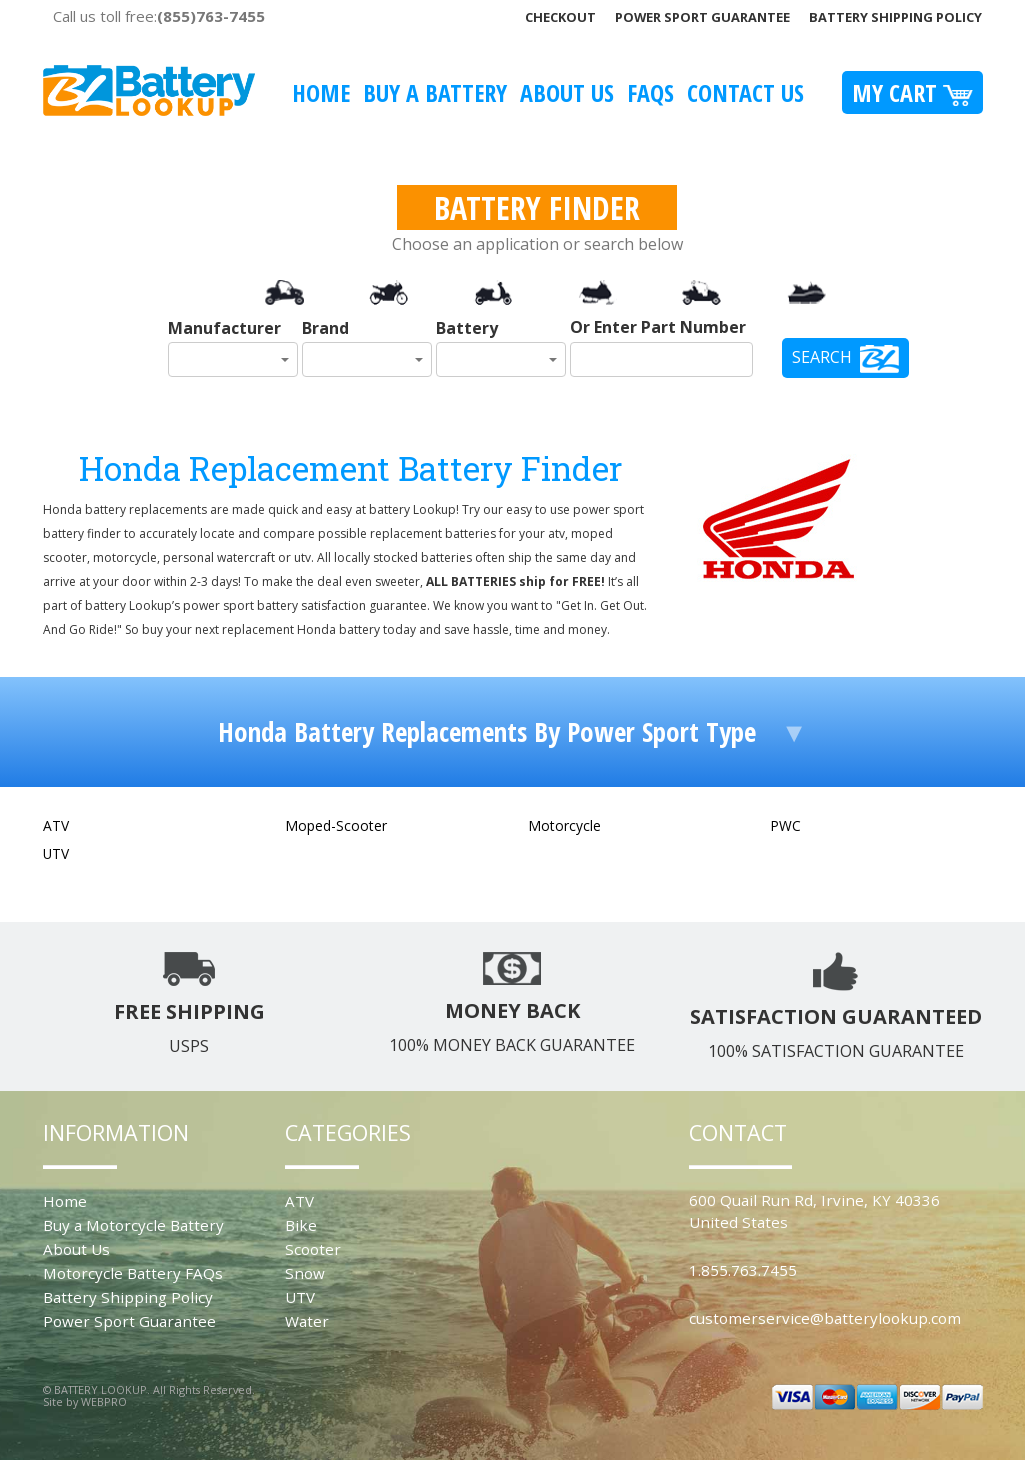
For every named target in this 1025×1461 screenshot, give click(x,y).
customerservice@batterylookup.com (825, 1318)
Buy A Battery (435, 92)
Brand (325, 328)
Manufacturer (224, 328)
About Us (567, 92)
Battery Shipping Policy (895, 17)
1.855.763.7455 (743, 1270)
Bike (301, 1225)
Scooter (313, 1249)
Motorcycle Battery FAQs (133, 1273)
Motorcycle (564, 825)
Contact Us (745, 92)
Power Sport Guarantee (702, 17)
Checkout (560, 17)
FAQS (650, 92)
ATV (56, 825)
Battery (467, 328)
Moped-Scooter (336, 825)
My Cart (912, 92)
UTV (56, 853)
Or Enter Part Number (658, 327)
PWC (785, 825)
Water (307, 1321)
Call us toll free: (159, 16)
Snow (305, 1273)
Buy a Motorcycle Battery (133, 1225)
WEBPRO (104, 1401)
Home (321, 92)
